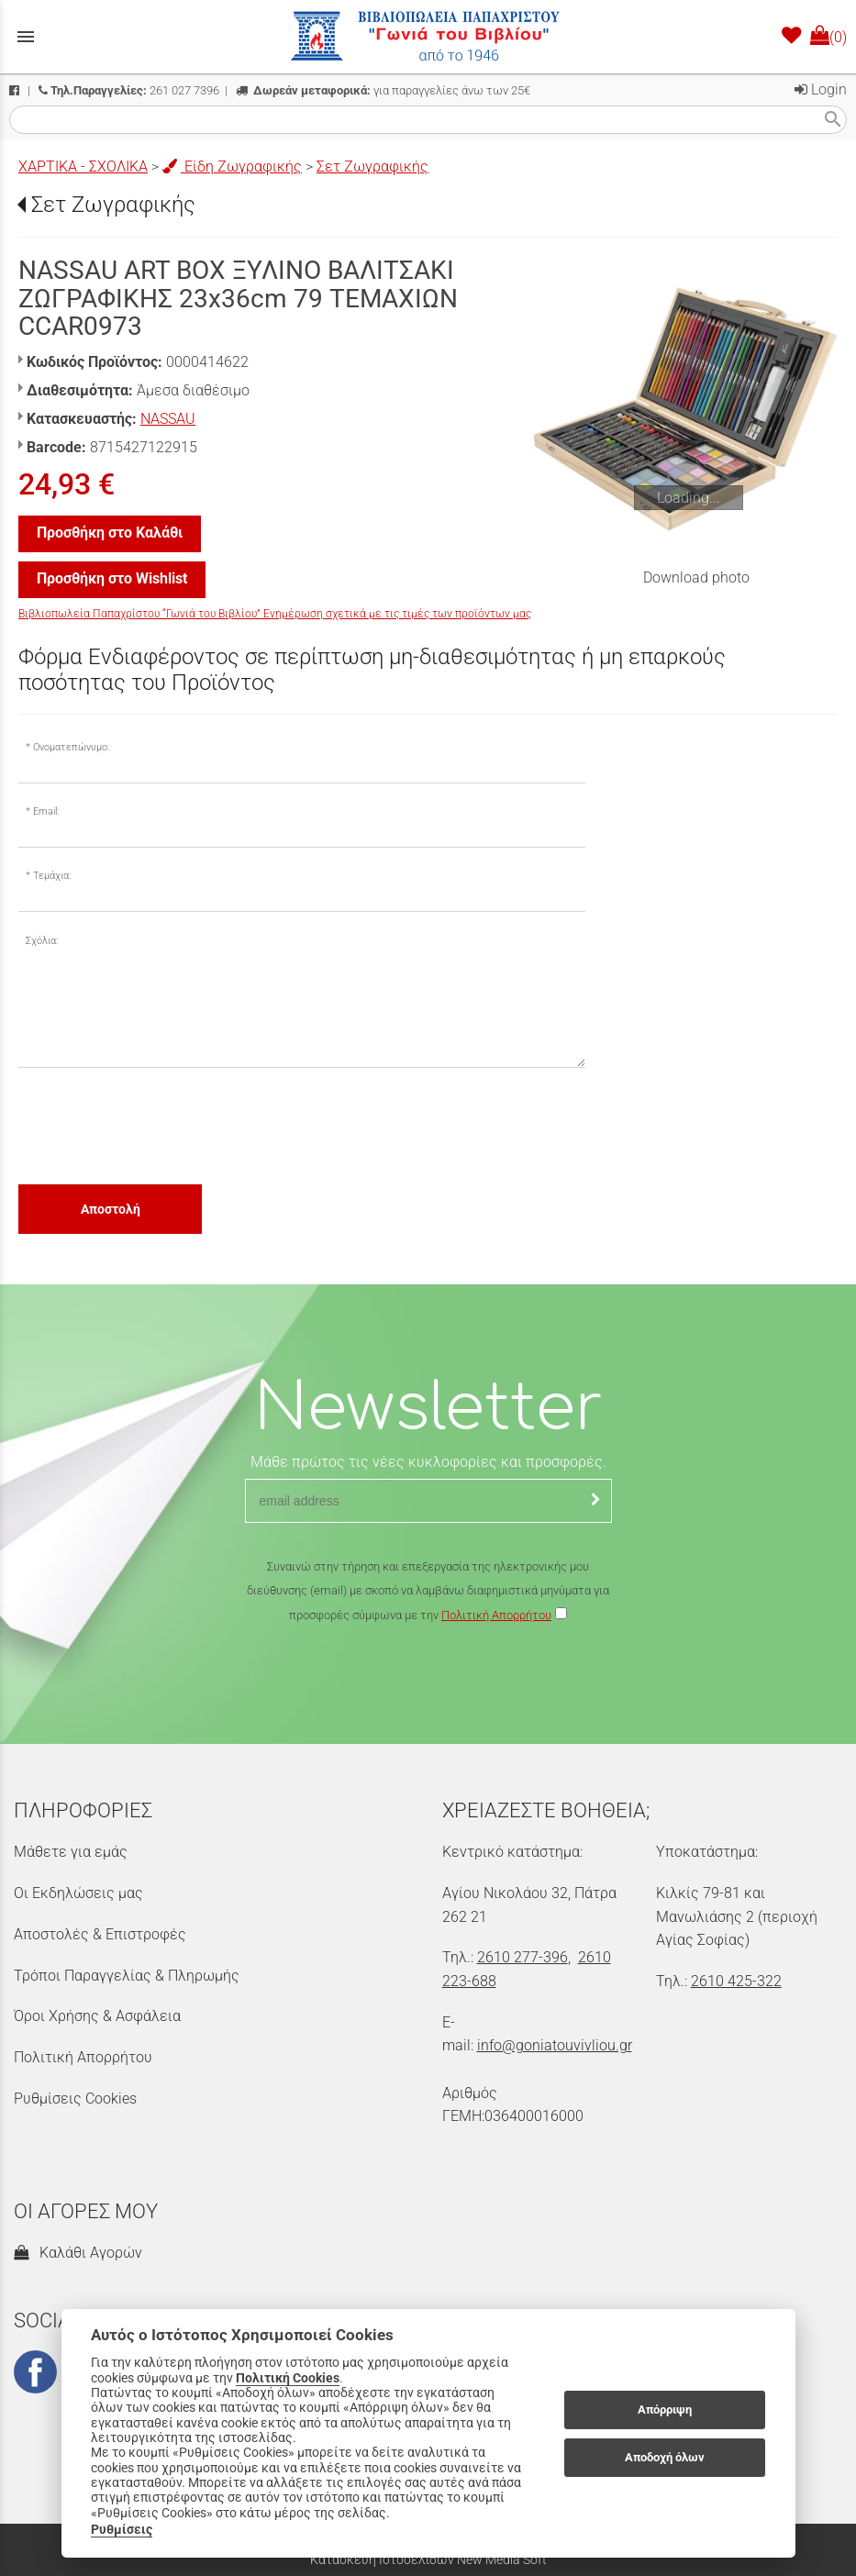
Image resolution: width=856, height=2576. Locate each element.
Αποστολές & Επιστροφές (100, 1934)
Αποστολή (110, 1209)
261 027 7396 (129, 90)
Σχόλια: (42, 941)
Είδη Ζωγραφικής (232, 166)
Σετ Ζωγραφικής (372, 166)
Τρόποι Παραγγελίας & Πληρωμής (126, 1975)
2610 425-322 (736, 1981)
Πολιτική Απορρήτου (496, 1615)
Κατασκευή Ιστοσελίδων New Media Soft (428, 2559)
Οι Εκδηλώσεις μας (78, 1893)
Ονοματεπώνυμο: (71, 747)
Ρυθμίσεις (121, 2529)
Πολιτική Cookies (287, 2378)
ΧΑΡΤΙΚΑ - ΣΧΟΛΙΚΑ (83, 166)
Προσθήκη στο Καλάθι (110, 532)
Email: (46, 811)
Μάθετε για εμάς (71, 1851)
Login (821, 89)
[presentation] (157, 1124)
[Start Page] (428, 36)
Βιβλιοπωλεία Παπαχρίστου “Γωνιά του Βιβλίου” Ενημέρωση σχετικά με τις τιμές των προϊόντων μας (274, 613)
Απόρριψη (665, 2409)
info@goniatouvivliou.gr (554, 2045)
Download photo (696, 577)
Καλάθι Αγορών (78, 2252)
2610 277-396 (522, 1957)
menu (26, 37)
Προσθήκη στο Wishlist (112, 578)
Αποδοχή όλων (665, 2457)
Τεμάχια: (52, 876)
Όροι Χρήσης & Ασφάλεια (97, 2016)
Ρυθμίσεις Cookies (75, 2098)
